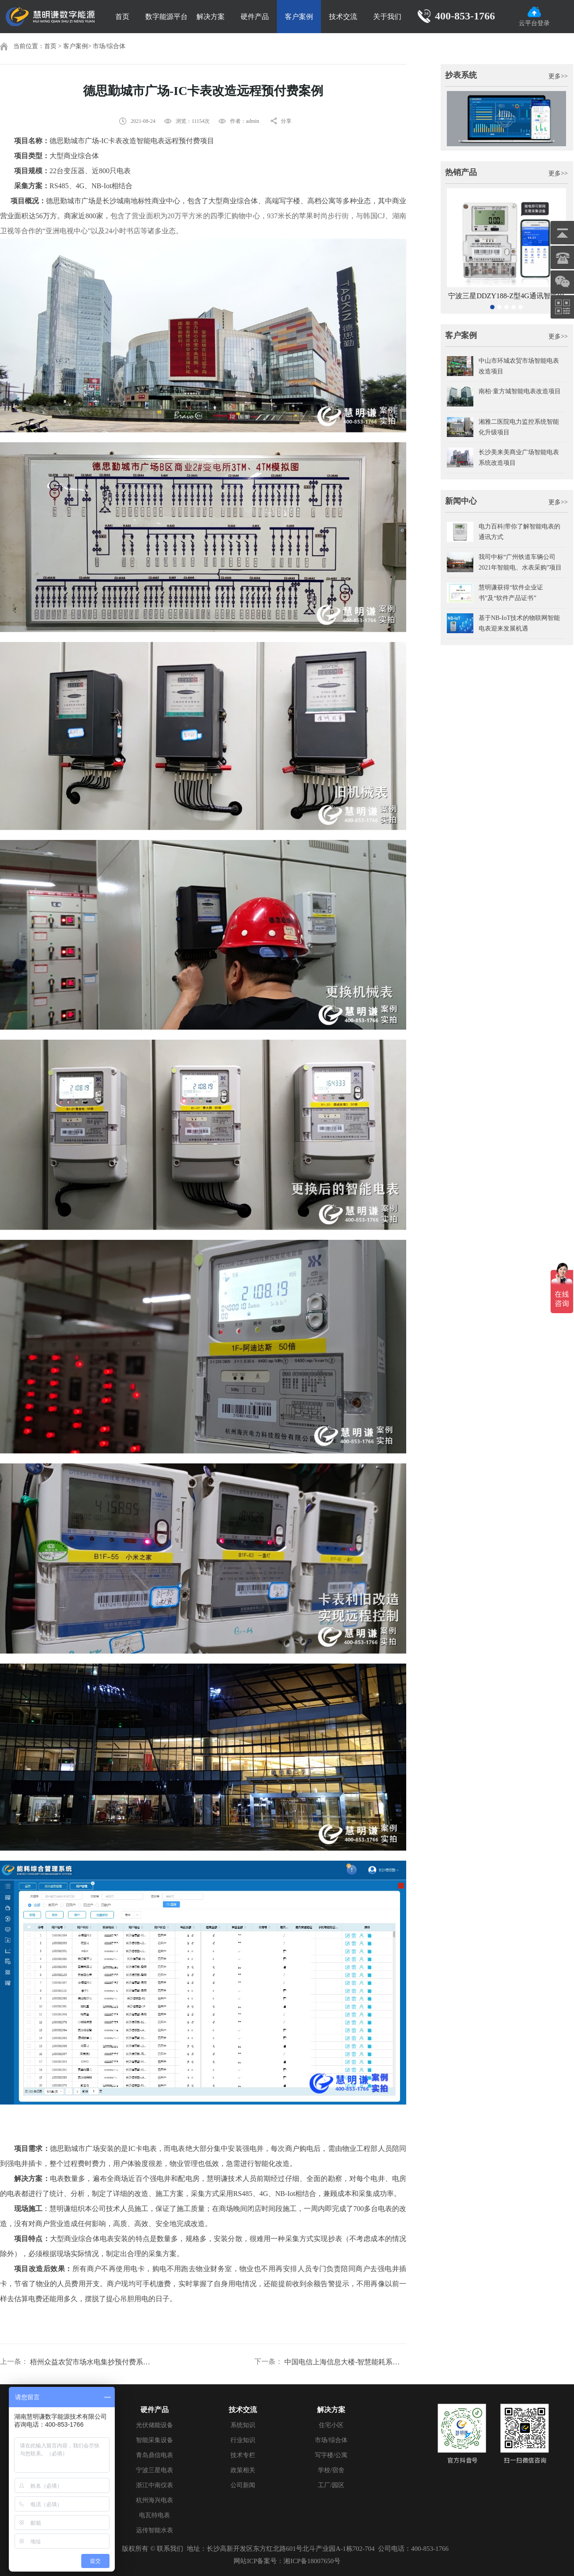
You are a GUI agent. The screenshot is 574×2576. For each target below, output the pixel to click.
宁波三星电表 (154, 2470)
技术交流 (343, 16)
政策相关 (242, 2470)
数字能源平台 (166, 16)
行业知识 (242, 2440)
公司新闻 (242, 2485)
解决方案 (210, 16)
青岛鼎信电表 (154, 2455)
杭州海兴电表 (154, 2500)
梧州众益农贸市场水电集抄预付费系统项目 (91, 2362)
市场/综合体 (109, 46)
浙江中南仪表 (154, 2485)
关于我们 (387, 16)
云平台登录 (534, 17)
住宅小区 (331, 2425)
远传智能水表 (154, 2530)
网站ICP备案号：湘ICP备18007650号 (287, 2561)
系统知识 (242, 2425)
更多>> (558, 76)
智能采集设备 (154, 2440)
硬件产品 (255, 16)
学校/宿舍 (331, 2470)
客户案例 (299, 16)
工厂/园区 (331, 2485)
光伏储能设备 (154, 2425)
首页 (122, 16)
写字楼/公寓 (331, 2455)
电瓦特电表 (154, 2515)
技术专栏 (242, 2455)
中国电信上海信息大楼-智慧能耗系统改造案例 (345, 2362)
